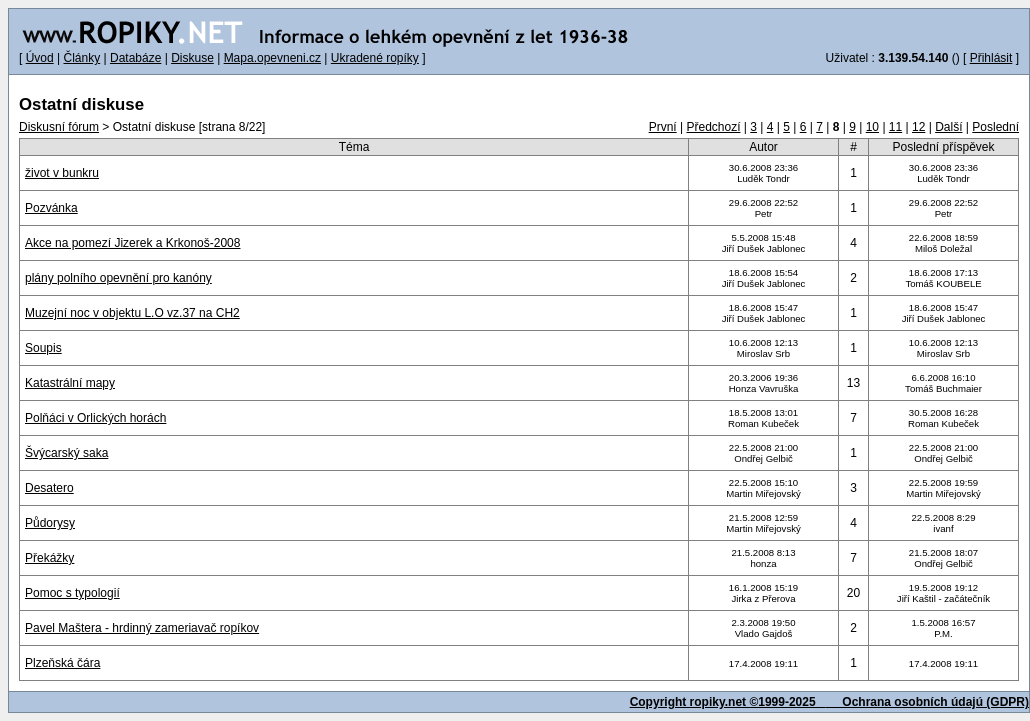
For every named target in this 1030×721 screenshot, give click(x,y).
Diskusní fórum (59, 127)
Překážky (49, 558)
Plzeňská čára (62, 663)
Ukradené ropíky (375, 58)
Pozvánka (51, 208)
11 (895, 127)
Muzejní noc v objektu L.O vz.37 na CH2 (132, 313)
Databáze (135, 58)
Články (81, 58)
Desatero (49, 488)
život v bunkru (62, 173)
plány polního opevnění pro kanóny (118, 278)
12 (918, 127)
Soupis (43, 348)
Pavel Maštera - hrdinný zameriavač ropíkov (142, 628)
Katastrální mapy (70, 383)
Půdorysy (50, 523)
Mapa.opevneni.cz (272, 58)
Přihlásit (991, 58)
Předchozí (713, 127)
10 (872, 127)
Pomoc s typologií (72, 593)
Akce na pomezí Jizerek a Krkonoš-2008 (132, 243)
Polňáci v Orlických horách (95, 418)
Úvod (40, 58)
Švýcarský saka (66, 453)
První (663, 127)
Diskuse (192, 58)
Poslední (995, 127)
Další (948, 127)
